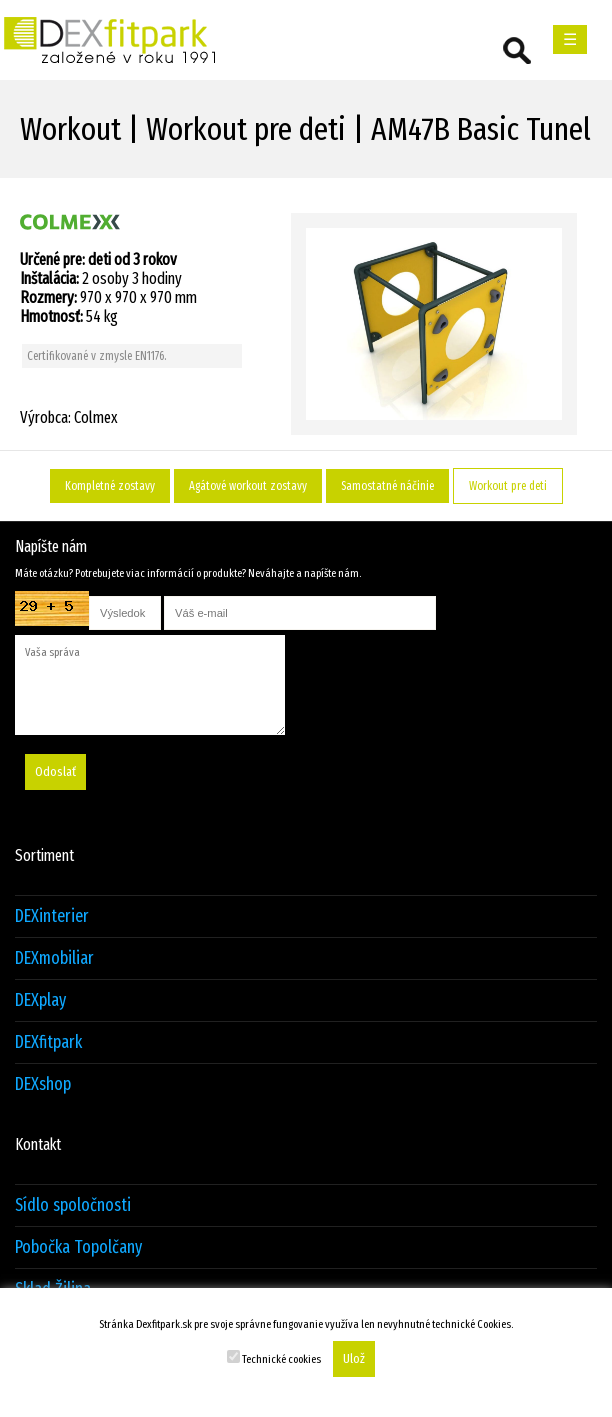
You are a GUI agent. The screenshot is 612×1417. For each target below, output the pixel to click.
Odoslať (55, 772)
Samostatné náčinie (387, 486)
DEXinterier (52, 916)
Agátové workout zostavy (248, 486)
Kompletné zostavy (110, 486)
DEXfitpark (48, 1042)
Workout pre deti (508, 486)
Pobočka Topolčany (78, 1247)
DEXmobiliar (54, 958)
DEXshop (43, 1084)
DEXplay (40, 1000)
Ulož (354, 1359)
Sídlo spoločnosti (73, 1205)
